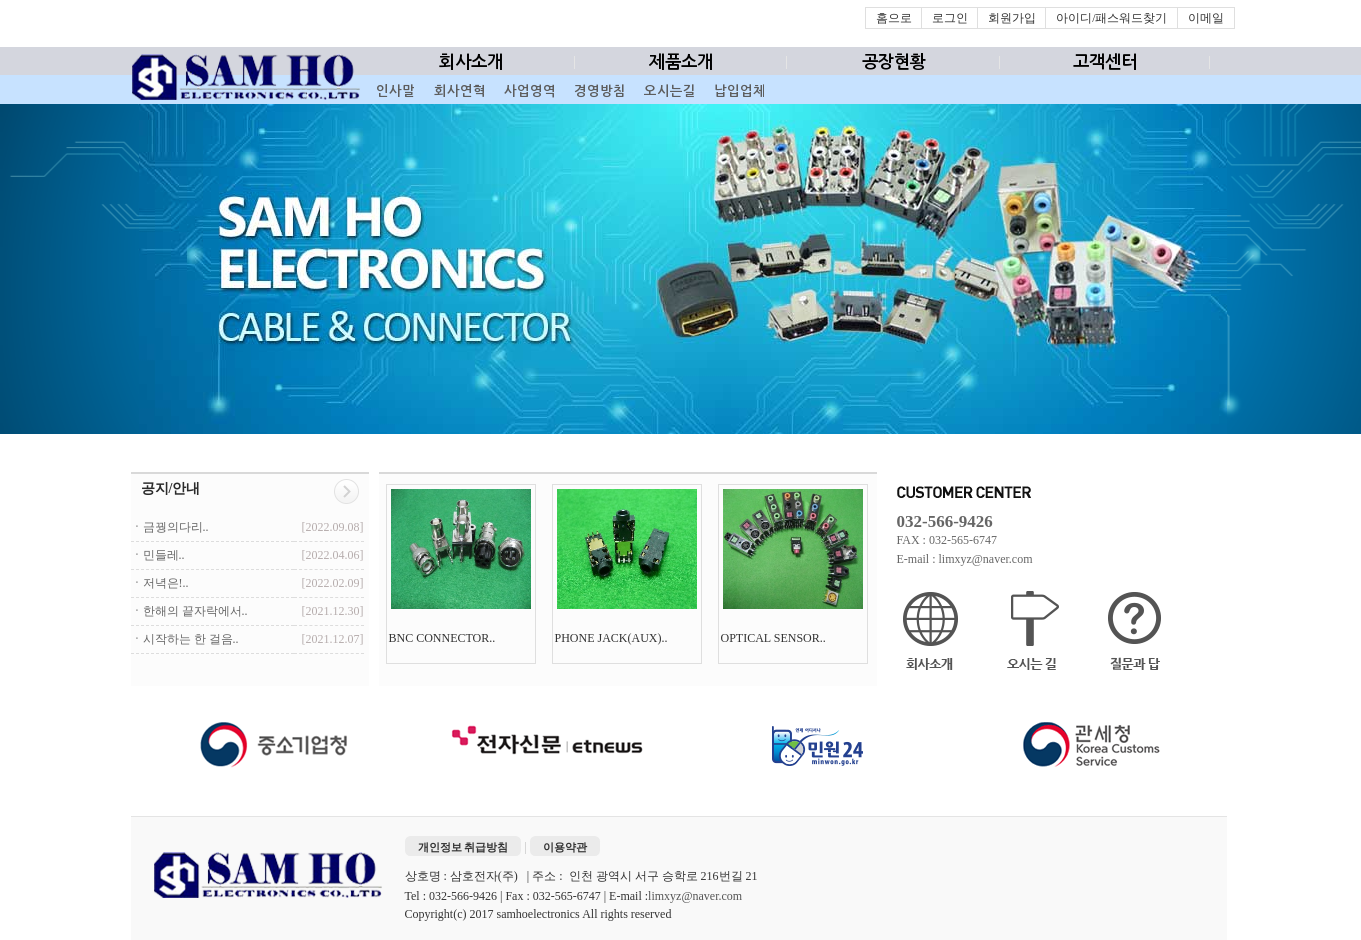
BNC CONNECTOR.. (444, 638)
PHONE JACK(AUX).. (613, 638)
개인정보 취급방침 (463, 847)
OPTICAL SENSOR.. (775, 638)
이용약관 (565, 847)
